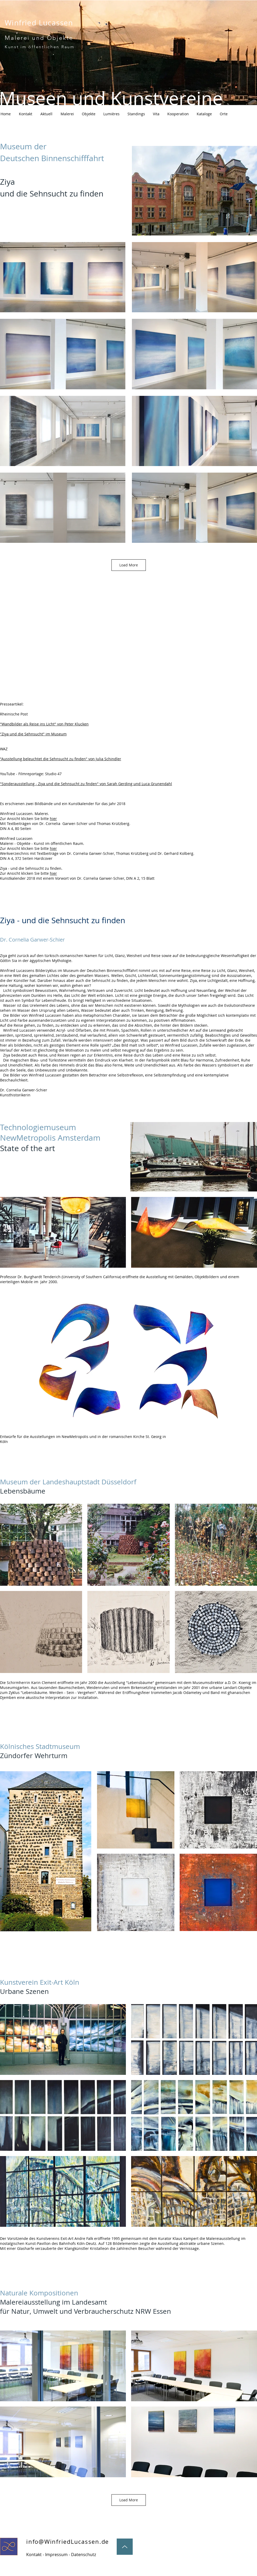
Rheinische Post (14, 714)
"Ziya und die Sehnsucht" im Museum (33, 733)
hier (53, 818)
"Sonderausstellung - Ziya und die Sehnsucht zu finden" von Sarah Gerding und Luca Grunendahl (86, 783)
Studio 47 (53, 773)
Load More (128, 564)
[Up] (125, 2547)
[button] (224, 114)
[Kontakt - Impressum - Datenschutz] (61, 2554)
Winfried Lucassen (39, 23)
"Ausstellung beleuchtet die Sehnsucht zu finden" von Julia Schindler (60, 758)
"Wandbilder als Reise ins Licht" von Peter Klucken (44, 723)
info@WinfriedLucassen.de (67, 2541)
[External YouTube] (63, 641)
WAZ (4, 748)
